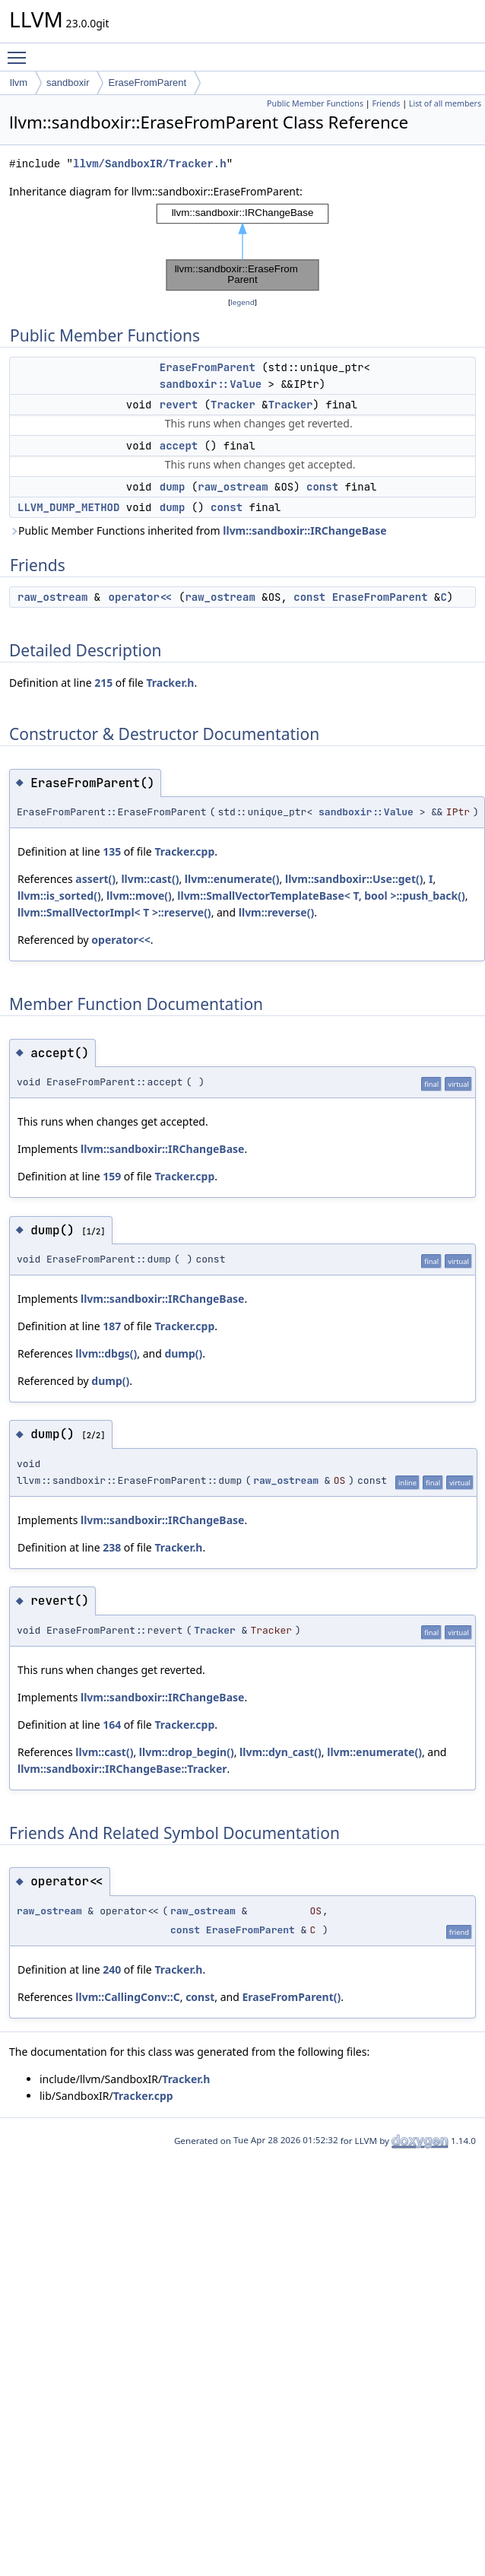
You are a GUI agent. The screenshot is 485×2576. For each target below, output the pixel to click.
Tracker (233, 404)
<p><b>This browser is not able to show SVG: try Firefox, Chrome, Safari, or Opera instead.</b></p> (242, 247)
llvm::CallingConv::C (127, 1997)
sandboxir (67, 82)
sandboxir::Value (211, 384)
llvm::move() (139, 895)
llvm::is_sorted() (59, 895)
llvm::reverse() (276, 912)
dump (172, 487)
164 (112, 1724)
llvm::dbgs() (106, 1353)
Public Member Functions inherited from (198, 530)
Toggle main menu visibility (20, 51)
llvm (18, 82)
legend (242, 302)
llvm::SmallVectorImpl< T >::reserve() (114, 912)
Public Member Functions (315, 103)
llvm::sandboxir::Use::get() (354, 879)
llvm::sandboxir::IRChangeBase (304, 530)
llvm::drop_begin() (186, 1752)
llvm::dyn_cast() (280, 1752)
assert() (95, 879)
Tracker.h (170, 682)
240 (112, 1969)
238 (112, 1547)
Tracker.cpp (184, 851)
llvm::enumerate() (232, 879)
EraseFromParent (147, 82)
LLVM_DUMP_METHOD (68, 507)
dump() (183, 1353)
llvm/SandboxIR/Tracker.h (150, 164)
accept (179, 446)
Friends (386, 103)
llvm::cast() (150, 879)
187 (112, 1326)
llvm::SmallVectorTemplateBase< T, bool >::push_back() (320, 895)
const (322, 487)
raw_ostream (233, 487)
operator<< (141, 597)
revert (179, 404)
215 (103, 682)
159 (112, 1176)
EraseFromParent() (291, 1997)
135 (112, 851)
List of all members (445, 103)
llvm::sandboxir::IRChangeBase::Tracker (122, 1768)
